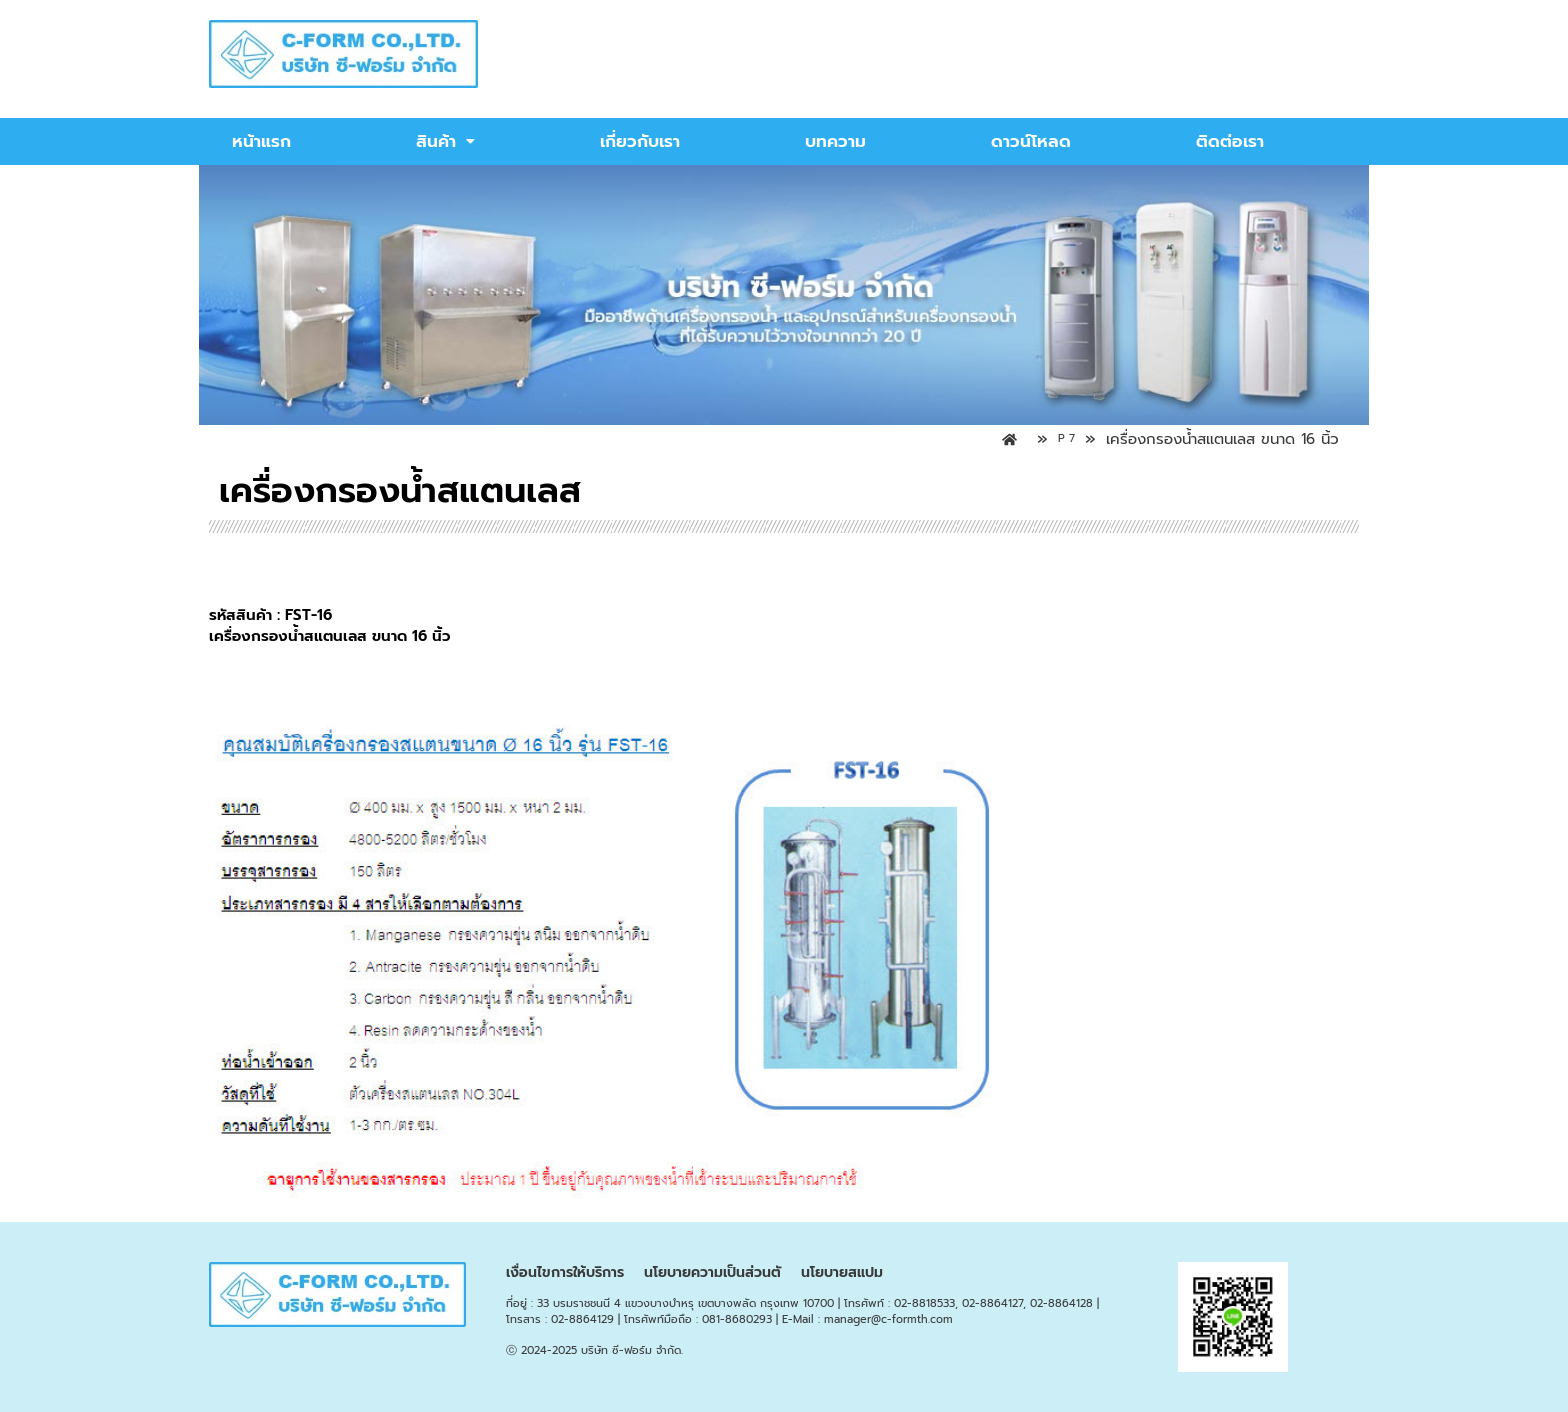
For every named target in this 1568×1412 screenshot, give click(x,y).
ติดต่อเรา (1230, 141)
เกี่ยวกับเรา (640, 141)
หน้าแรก (261, 141)
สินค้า (445, 141)
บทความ (835, 141)
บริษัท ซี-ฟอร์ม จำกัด (631, 1350)
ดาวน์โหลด (1031, 141)
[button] (445, 141)
